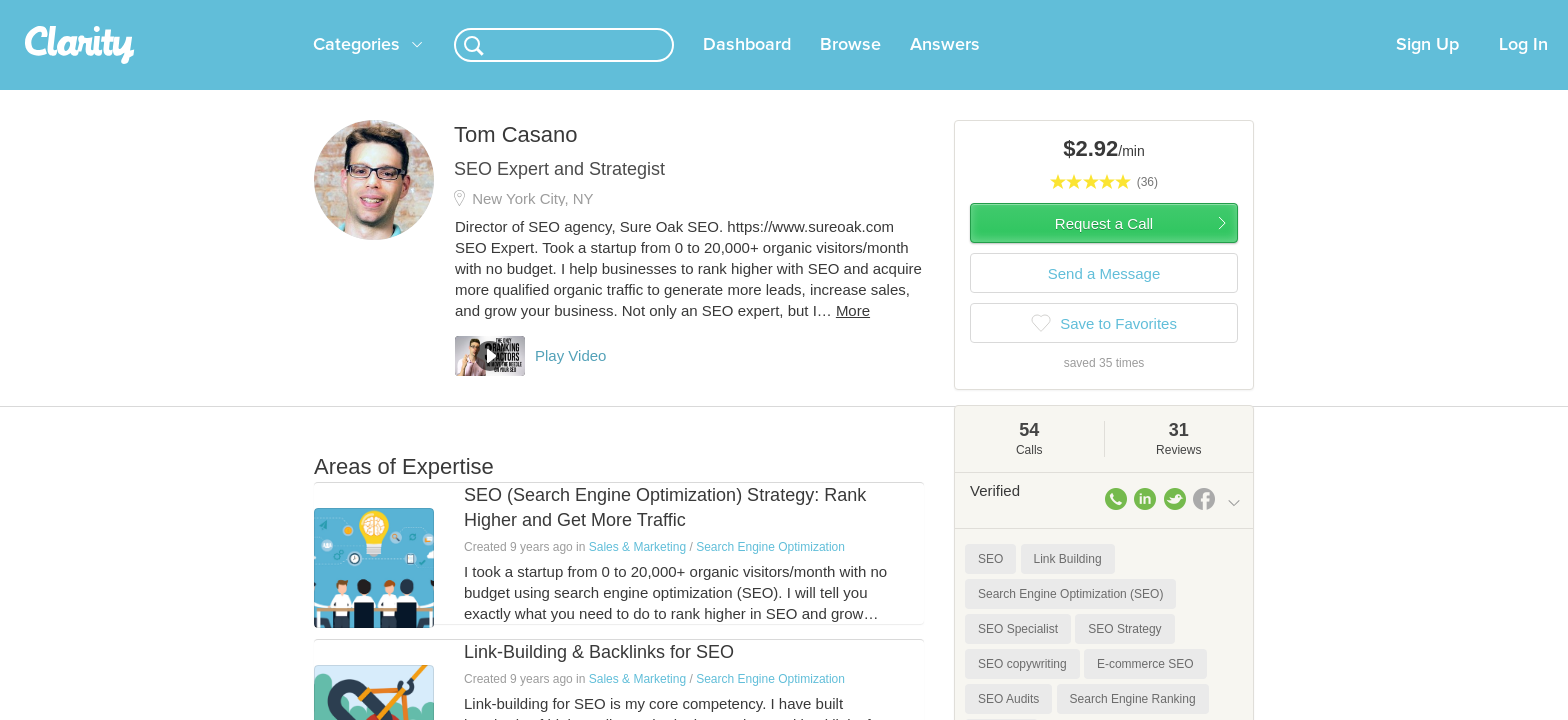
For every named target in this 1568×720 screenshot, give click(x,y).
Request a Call (1104, 247)
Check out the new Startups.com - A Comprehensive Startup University (1024, 13)
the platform (283, 11)
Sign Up (1427, 69)
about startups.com (1313, 13)
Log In (1523, 69)
